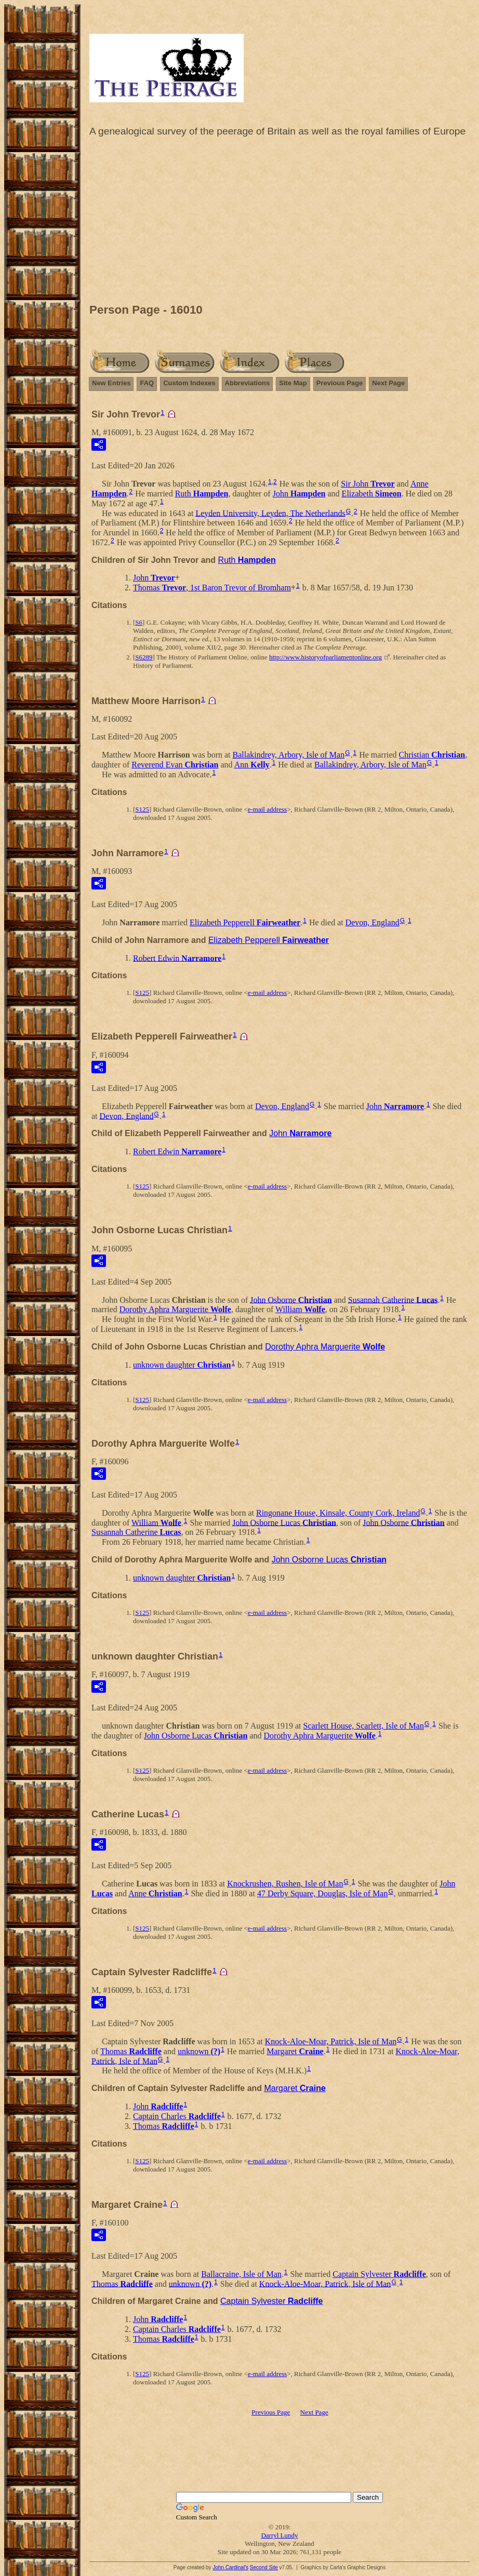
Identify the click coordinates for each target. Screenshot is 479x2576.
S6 (138, 622)
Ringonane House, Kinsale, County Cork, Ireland (338, 1512)
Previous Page (339, 383)
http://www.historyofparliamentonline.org (325, 657)
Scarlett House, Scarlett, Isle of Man (363, 1725)
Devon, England (372, 922)
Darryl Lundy (279, 2535)
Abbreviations (247, 383)
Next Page (388, 383)
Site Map (293, 383)
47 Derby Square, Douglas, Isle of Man (322, 1893)
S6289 (143, 657)
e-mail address (267, 809)
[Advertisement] (279, 222)
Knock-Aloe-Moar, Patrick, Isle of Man (331, 2041)
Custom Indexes (189, 383)
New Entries (111, 383)
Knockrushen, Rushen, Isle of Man (285, 1883)
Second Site (264, 2567)
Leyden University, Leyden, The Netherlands (270, 512)
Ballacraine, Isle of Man (241, 2274)
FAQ (147, 383)
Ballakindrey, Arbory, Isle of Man (289, 754)
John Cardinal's (230, 2567)
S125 (142, 809)
